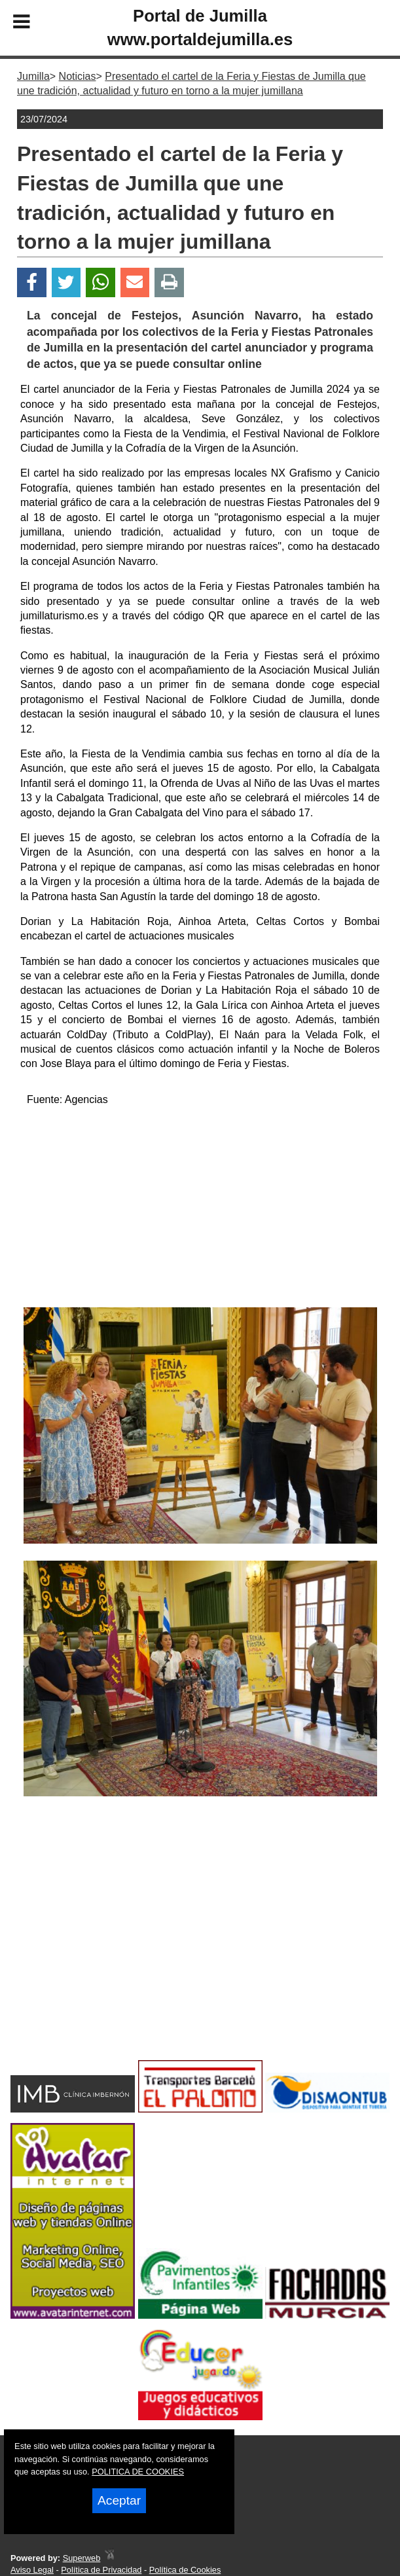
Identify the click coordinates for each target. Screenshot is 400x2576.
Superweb (82, 2558)
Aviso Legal (32, 2570)
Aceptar (119, 2500)
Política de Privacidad (101, 2570)
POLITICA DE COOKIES (138, 2471)
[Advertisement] (200, 1209)
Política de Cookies (185, 2570)
